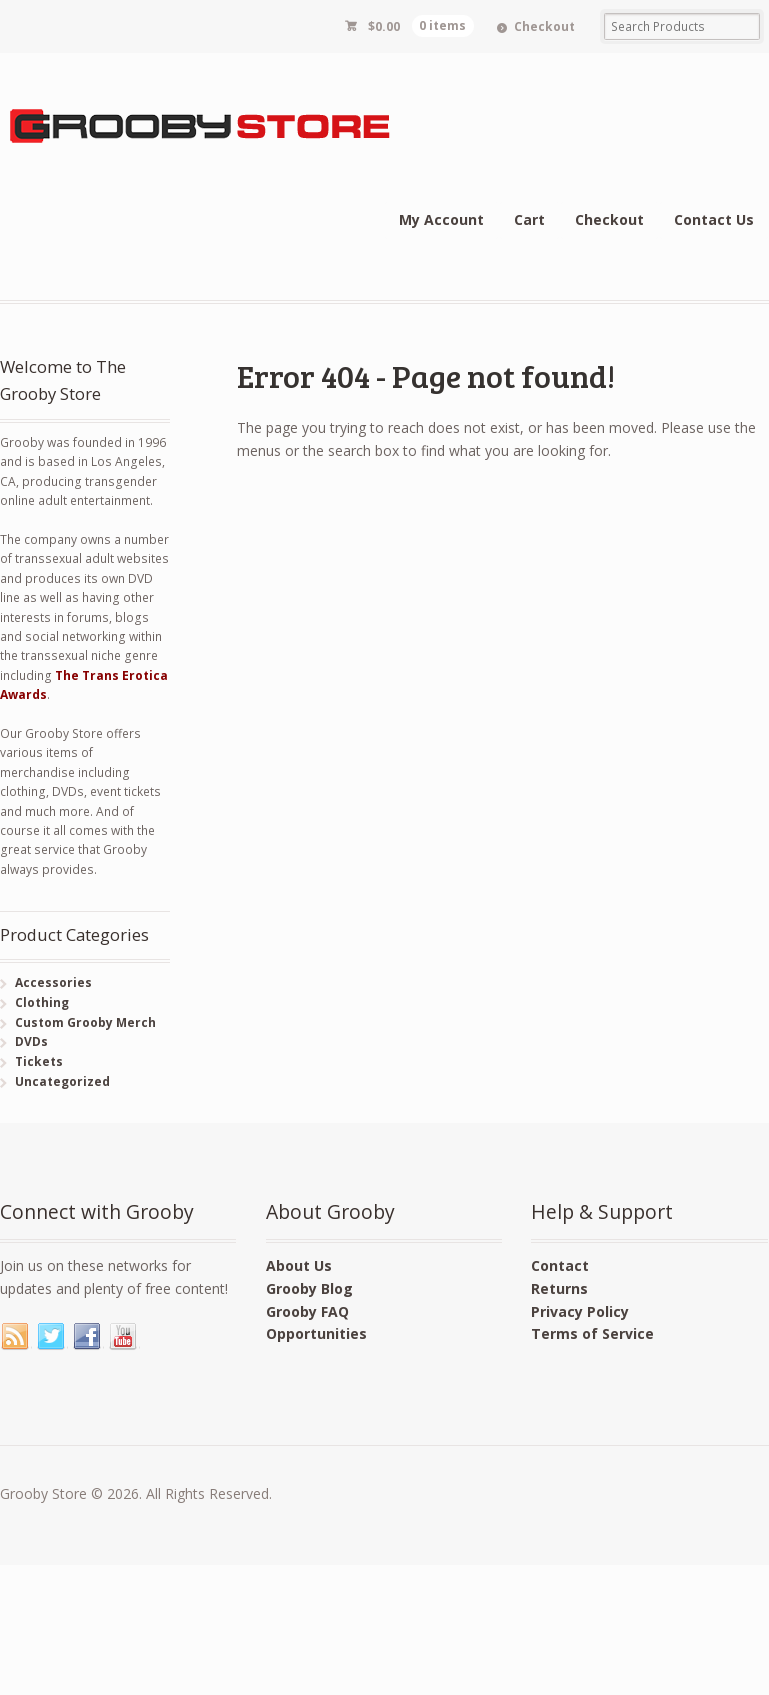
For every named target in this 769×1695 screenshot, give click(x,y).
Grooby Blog (309, 1288)
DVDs (31, 1041)
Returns (559, 1288)
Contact (560, 1265)
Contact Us (714, 219)
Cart (529, 219)
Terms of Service (592, 1333)
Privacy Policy (580, 1311)
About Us (299, 1265)
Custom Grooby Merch (85, 1022)
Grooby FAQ (307, 1311)
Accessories (53, 982)
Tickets (39, 1061)
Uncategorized (62, 1081)
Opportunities (316, 1333)
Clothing (42, 1002)
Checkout (544, 26)
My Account (441, 219)
